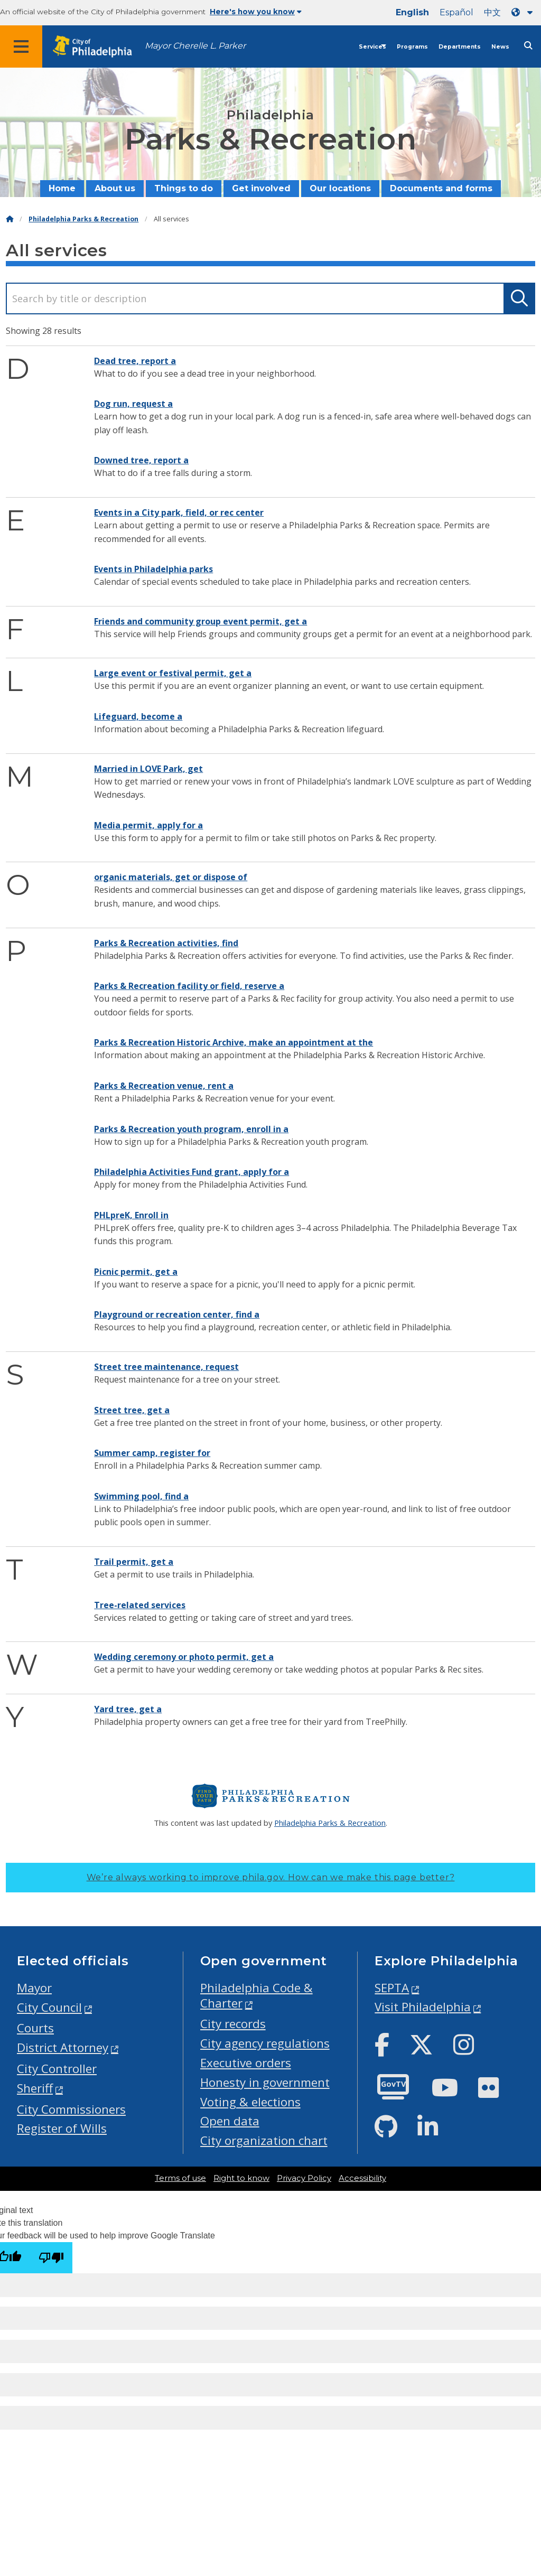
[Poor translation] (51, 2257)
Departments (460, 46)
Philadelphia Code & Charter (256, 1995)
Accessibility (362, 2178)
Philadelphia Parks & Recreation (83, 218)
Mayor (34, 1988)
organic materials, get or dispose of (170, 877)
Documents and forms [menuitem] (441, 188)
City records (233, 2023)
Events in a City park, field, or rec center (179, 512)
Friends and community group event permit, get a (200, 621)
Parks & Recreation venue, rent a (164, 1085)
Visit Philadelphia (423, 2007)
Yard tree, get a (128, 1709)
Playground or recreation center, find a (176, 1314)
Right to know (241, 2178)
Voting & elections (250, 2102)
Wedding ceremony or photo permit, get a (184, 1657)
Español (456, 12)
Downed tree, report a (141, 460)
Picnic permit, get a (136, 1271)
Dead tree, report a (135, 361)
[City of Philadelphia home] (98, 46)
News (500, 46)
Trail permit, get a (133, 1561)
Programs (412, 46)
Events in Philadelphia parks (153, 569)
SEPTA (392, 1988)
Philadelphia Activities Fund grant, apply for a (191, 1172)
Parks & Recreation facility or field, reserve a (189, 986)
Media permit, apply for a (148, 825)
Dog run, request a (133, 403)
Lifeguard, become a (138, 716)
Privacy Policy (304, 2178)
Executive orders (245, 2063)
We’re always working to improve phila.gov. (271, 1877)
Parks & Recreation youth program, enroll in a (191, 1129)
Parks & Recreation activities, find (166, 943)
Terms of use (180, 2178)
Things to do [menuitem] (183, 188)
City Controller (57, 2068)
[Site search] (528, 46)
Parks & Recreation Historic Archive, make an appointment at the (233, 1042)
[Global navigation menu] (21, 46)
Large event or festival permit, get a (172, 673)
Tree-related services (139, 1605)
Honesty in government (265, 2082)
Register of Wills (62, 2128)
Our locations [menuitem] (340, 188)
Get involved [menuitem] (261, 188)
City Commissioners (71, 2109)
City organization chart (264, 2140)
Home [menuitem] (62, 188)
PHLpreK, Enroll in (131, 1215)
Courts (35, 2028)
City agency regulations (265, 2043)
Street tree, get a (132, 1410)
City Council (49, 2007)
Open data (229, 2121)
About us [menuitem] (115, 188)
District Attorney (62, 2047)
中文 (492, 12)
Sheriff (35, 2088)
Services (372, 46)
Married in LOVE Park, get (148, 768)
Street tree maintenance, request (166, 1367)
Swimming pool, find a (141, 1496)
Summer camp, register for (152, 1453)
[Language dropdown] (524, 12)
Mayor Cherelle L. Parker (195, 46)
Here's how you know (256, 11)
